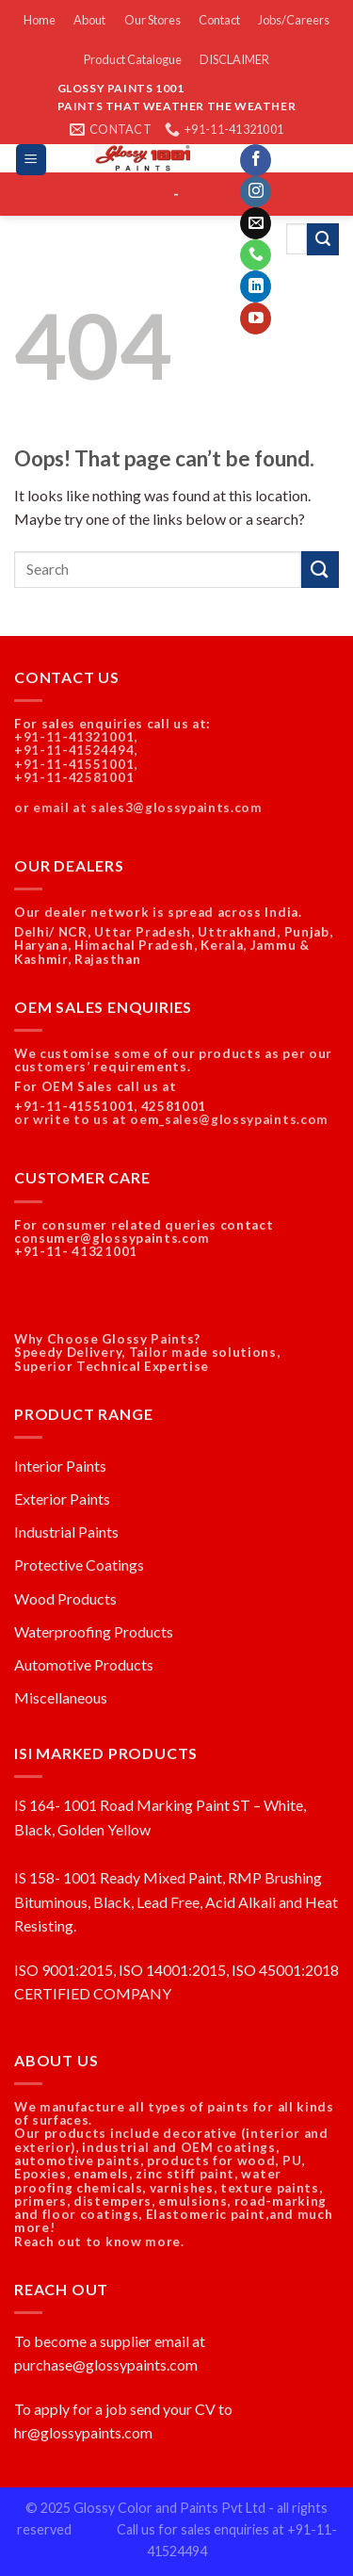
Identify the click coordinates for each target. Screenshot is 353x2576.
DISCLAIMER (234, 59)
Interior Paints (60, 1466)
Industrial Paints (66, 1532)
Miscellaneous (60, 1697)
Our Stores (152, 19)
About (89, 19)
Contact (219, 19)
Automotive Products (83, 1664)
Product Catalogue (133, 59)
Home (40, 19)
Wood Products (65, 1598)
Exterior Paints (62, 1499)
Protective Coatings (79, 1564)
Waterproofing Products (93, 1631)
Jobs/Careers (293, 19)
